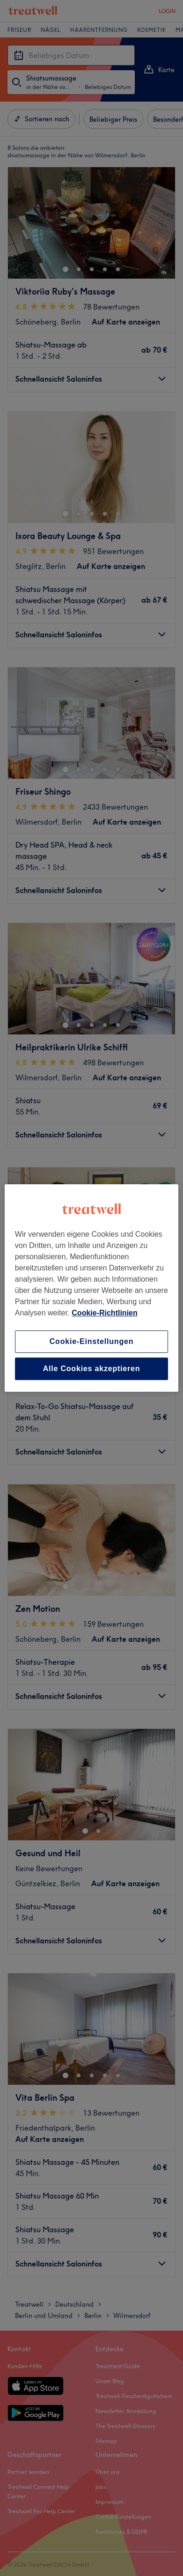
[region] (91, 1288)
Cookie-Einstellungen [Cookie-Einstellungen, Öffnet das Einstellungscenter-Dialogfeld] (92, 1341)
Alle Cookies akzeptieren (91, 1369)
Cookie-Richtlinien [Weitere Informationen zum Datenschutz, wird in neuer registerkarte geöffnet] (104, 1313)
